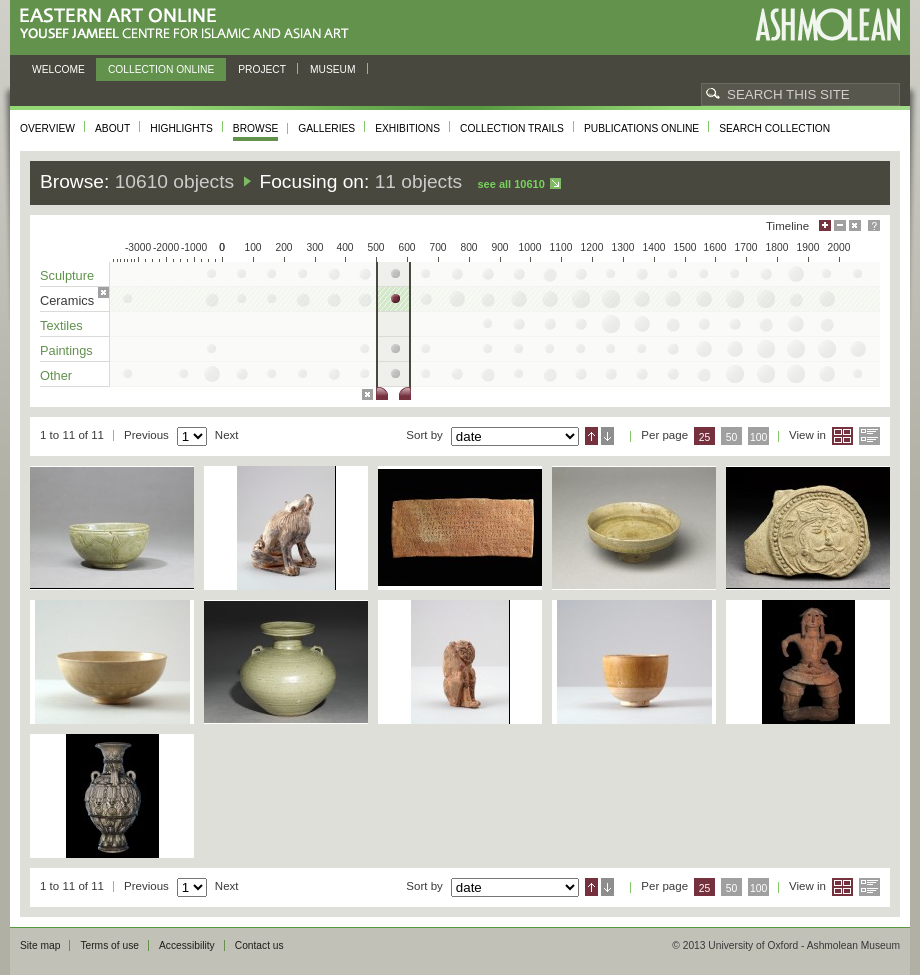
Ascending (591, 436)
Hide (855, 225)
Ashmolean (827, 24)
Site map (40, 945)
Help (874, 225)
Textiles (61, 325)
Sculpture (67, 275)
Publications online (641, 128)
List (869, 436)
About (112, 128)
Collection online (161, 69)
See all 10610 (510, 184)
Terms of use (109, 945)
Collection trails (512, 128)
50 (732, 437)
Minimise (840, 225)
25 (705, 437)
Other (56, 375)
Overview (47, 128)
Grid (842, 436)
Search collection (774, 128)
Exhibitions (407, 128)
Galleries (326, 128)
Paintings (66, 350)
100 (758, 437)
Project (262, 69)
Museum (333, 69)
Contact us (259, 945)
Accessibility (187, 945)
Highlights (181, 128)
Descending (607, 436)
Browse (256, 128)
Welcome (58, 69)
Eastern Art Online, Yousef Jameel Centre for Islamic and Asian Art (189, 24)
